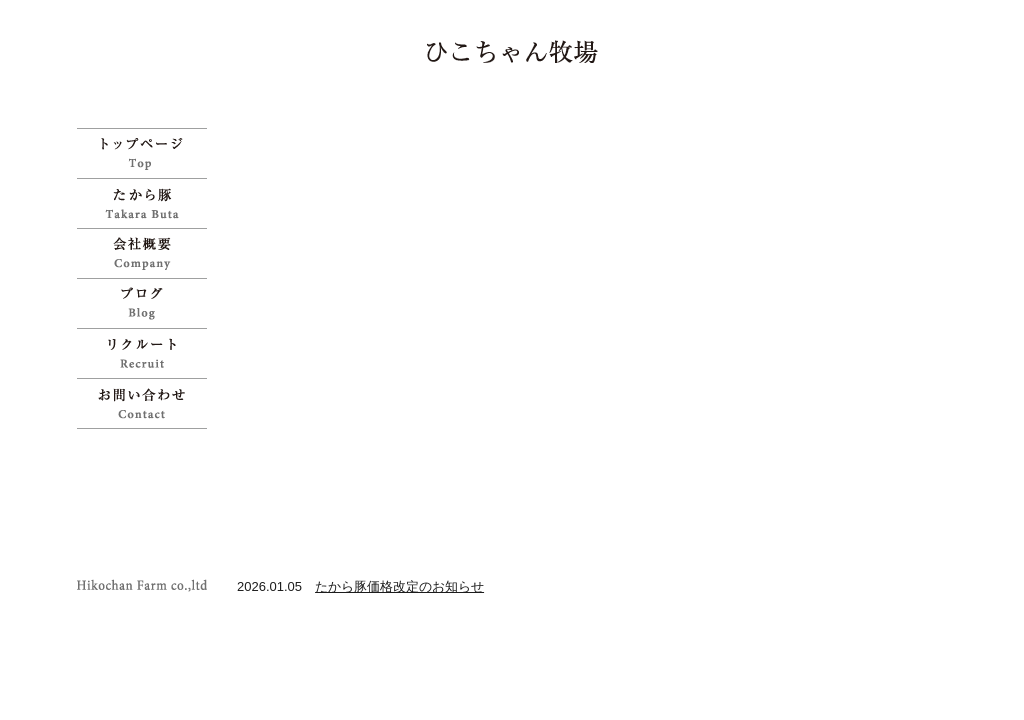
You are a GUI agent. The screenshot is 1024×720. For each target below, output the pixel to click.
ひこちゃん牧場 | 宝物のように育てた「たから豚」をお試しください (512, 51)
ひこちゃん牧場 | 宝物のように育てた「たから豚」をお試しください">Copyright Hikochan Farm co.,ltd (147, 585)
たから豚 (147, 203)
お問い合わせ (147, 403)
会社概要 (147, 253)
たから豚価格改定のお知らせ (399, 586)
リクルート (147, 353)
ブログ (147, 303)
